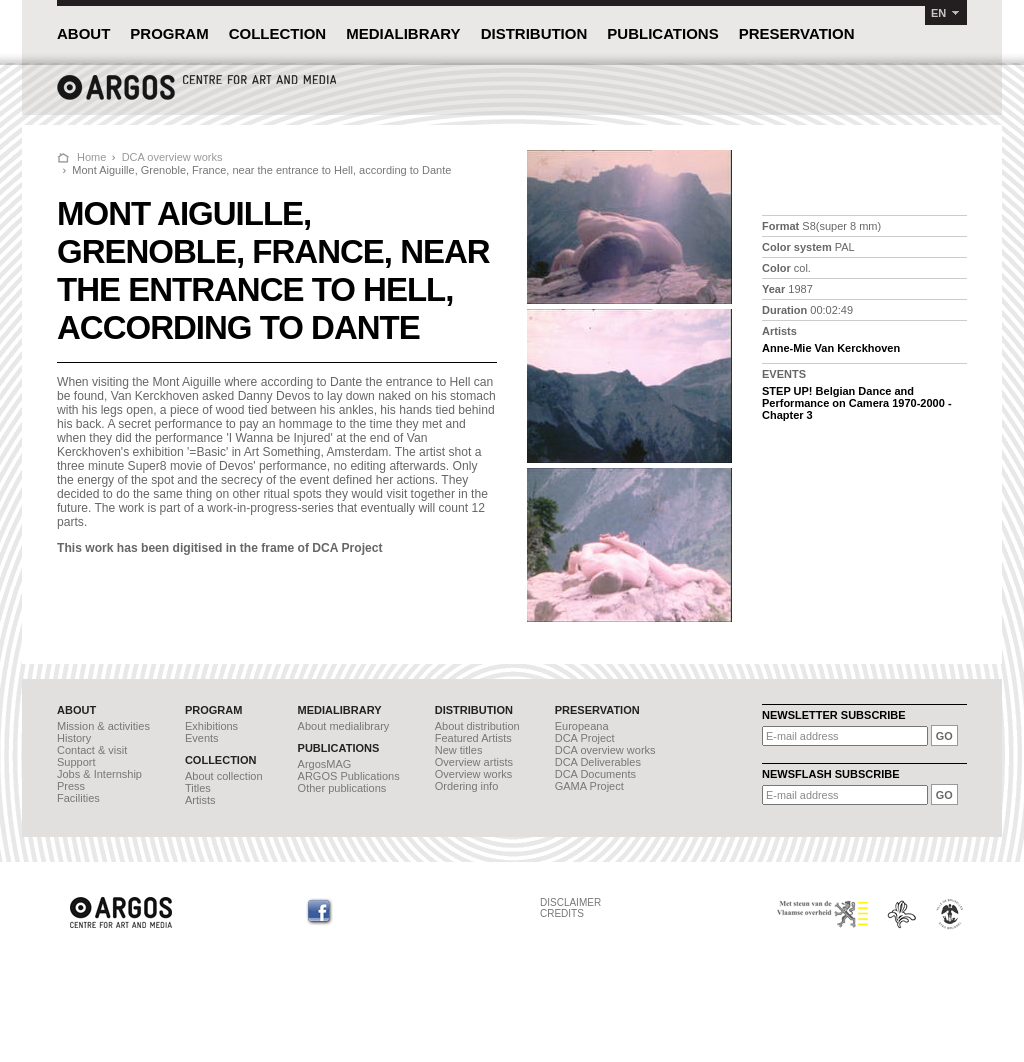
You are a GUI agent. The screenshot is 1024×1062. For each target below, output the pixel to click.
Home (91, 157)
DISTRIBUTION (534, 33)
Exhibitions (211, 726)
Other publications (342, 788)
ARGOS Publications (349, 776)
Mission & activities (103, 726)
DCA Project (585, 738)
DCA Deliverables (598, 762)
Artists (200, 800)
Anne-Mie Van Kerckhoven (831, 348)
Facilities (78, 798)
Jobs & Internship (99, 774)
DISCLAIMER (570, 902)
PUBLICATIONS (662, 33)
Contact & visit (92, 750)
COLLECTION (278, 33)
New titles (459, 750)
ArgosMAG (325, 764)
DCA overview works (172, 157)
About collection (224, 776)
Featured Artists (473, 738)
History (74, 738)
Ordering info (467, 786)
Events (202, 738)
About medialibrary (344, 726)
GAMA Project (589, 786)
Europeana (582, 726)
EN (938, 13)
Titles (198, 788)
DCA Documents (595, 774)
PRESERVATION (797, 33)
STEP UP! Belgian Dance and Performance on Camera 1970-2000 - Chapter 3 (857, 403)
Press (71, 786)
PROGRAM (169, 33)
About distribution (477, 726)
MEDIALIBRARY (403, 33)
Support (76, 762)
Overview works (474, 774)
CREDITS (562, 913)
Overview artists (474, 762)
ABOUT (83, 33)
